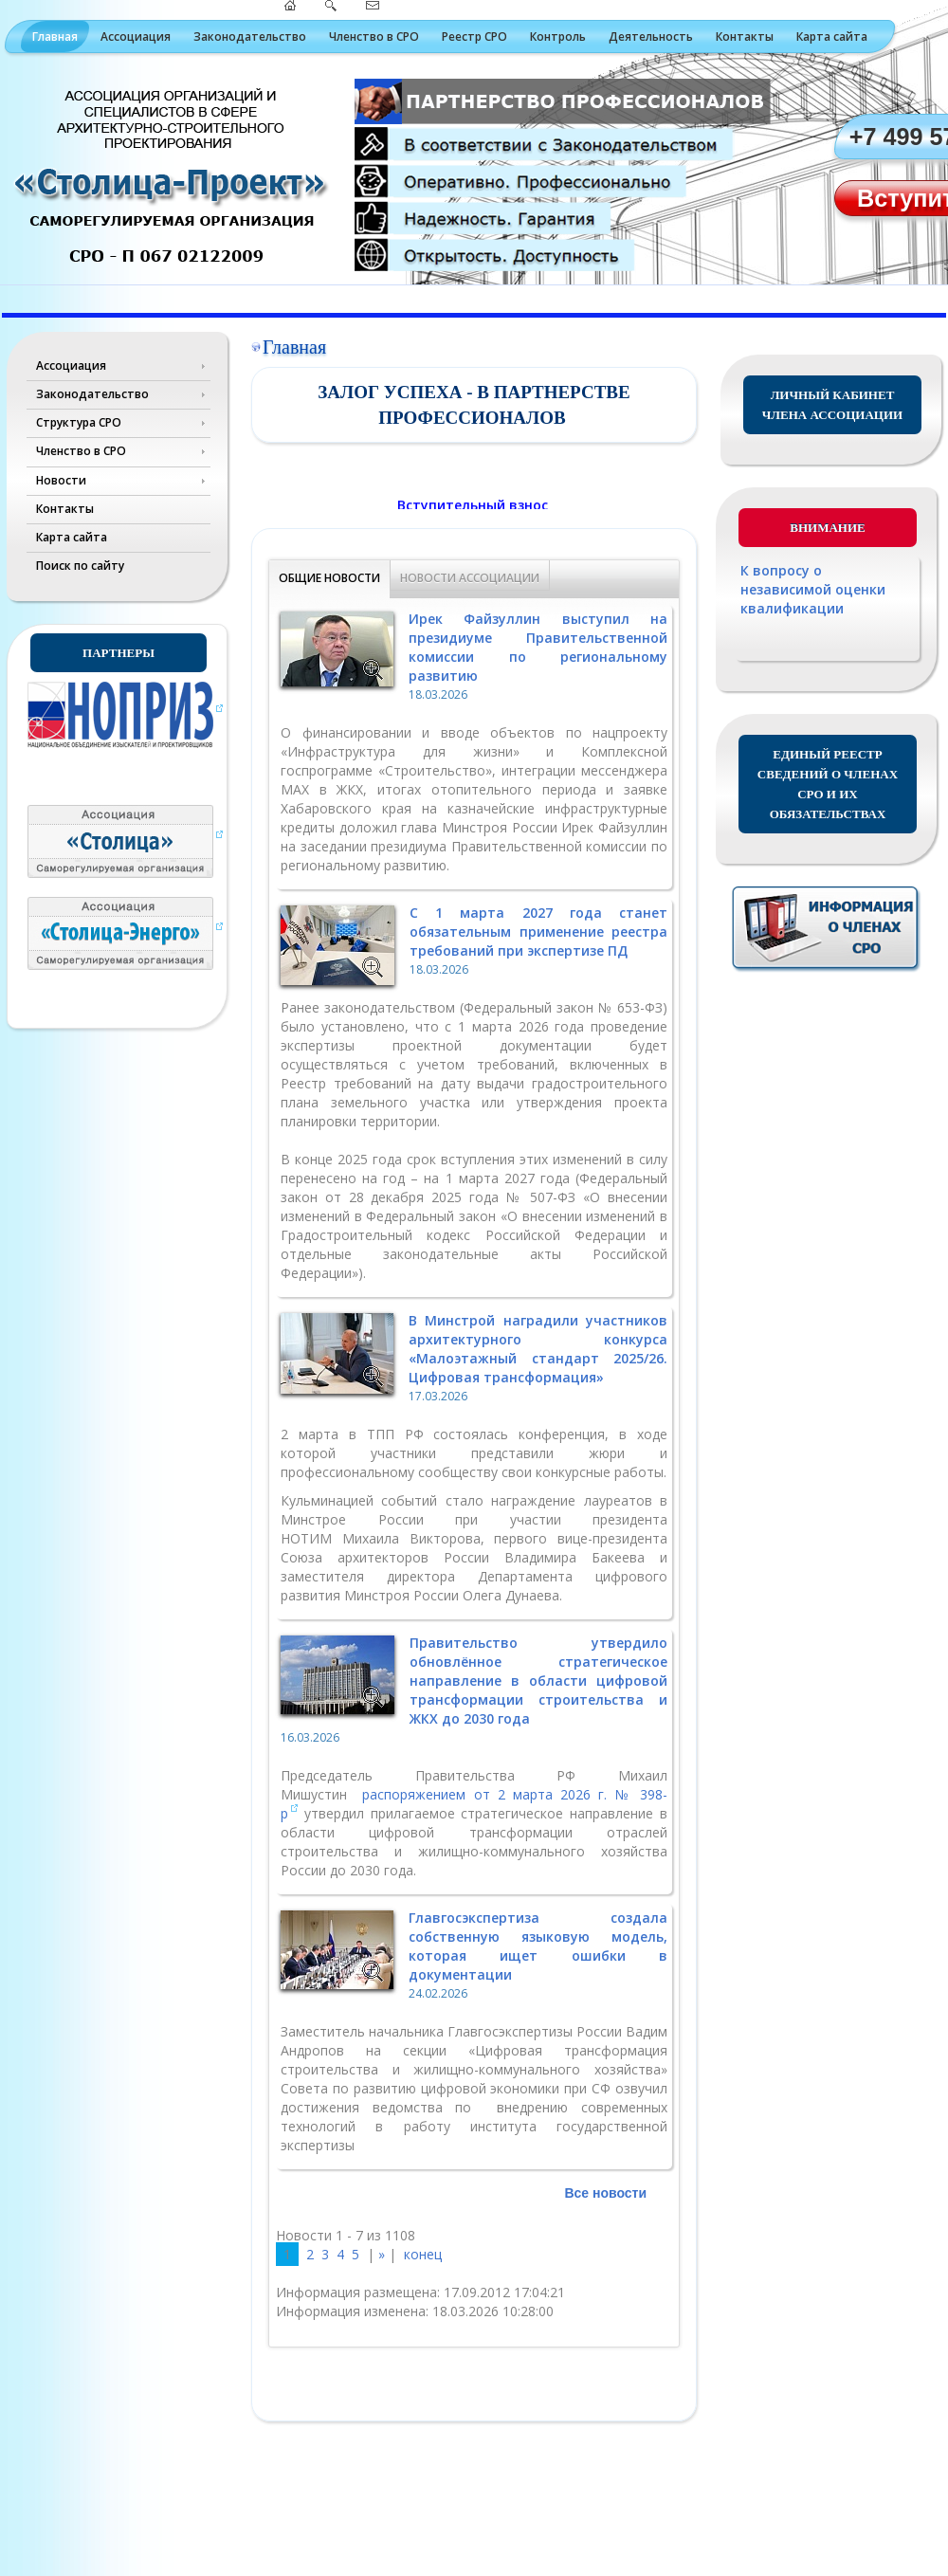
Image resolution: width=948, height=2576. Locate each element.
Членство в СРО (374, 36)
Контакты (745, 36)
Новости (61, 480)
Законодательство (249, 36)
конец (423, 2254)
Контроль (558, 36)
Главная (55, 36)
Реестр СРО (474, 36)
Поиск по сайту (80, 565)
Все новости (605, 2193)
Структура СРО (78, 422)
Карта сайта (831, 36)
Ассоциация (135, 36)
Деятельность (651, 36)
